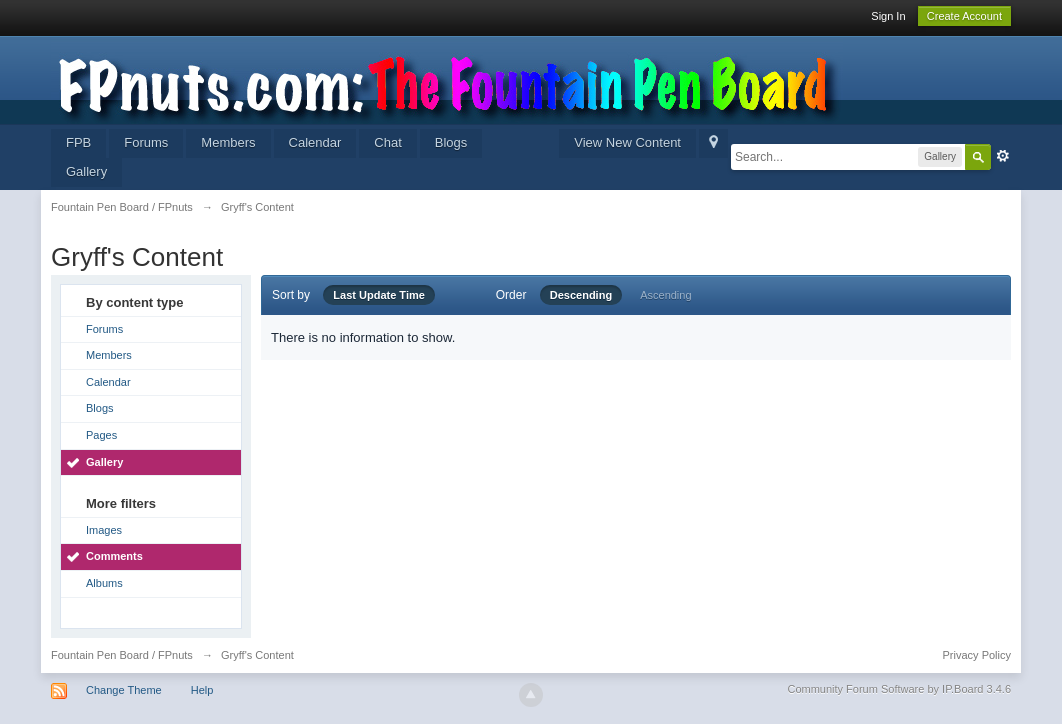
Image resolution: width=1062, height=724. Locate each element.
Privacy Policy (977, 655)
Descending (581, 295)
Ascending (665, 295)
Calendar (315, 142)
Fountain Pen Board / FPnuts (122, 655)
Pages (101, 435)
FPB (78, 142)
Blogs (451, 142)
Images (104, 530)
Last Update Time (379, 295)
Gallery (86, 171)
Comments (114, 556)
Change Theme (124, 690)
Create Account (964, 16)
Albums (104, 583)
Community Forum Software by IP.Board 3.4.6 (899, 689)
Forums (146, 142)
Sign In (888, 16)
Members (228, 142)
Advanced (1003, 156)
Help (202, 690)
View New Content (627, 142)
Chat (387, 142)
